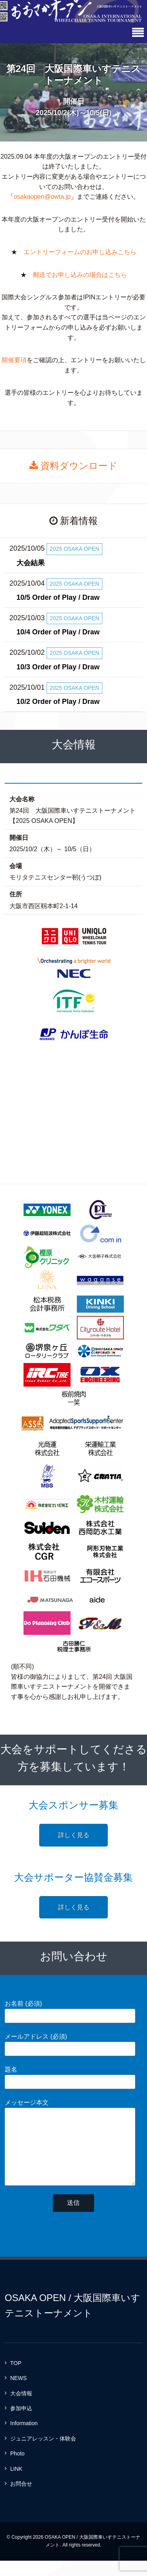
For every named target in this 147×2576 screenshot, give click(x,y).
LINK (16, 2484)
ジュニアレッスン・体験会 (43, 2454)
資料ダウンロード (73, 465)
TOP (16, 2379)
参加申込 (21, 2424)
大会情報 (21, 2409)
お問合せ (21, 2499)
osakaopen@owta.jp (42, 196)
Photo (17, 2469)
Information (24, 2439)
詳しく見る (73, 1835)
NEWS (18, 2394)
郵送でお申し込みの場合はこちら (80, 274)
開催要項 (14, 360)
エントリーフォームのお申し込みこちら (80, 252)
